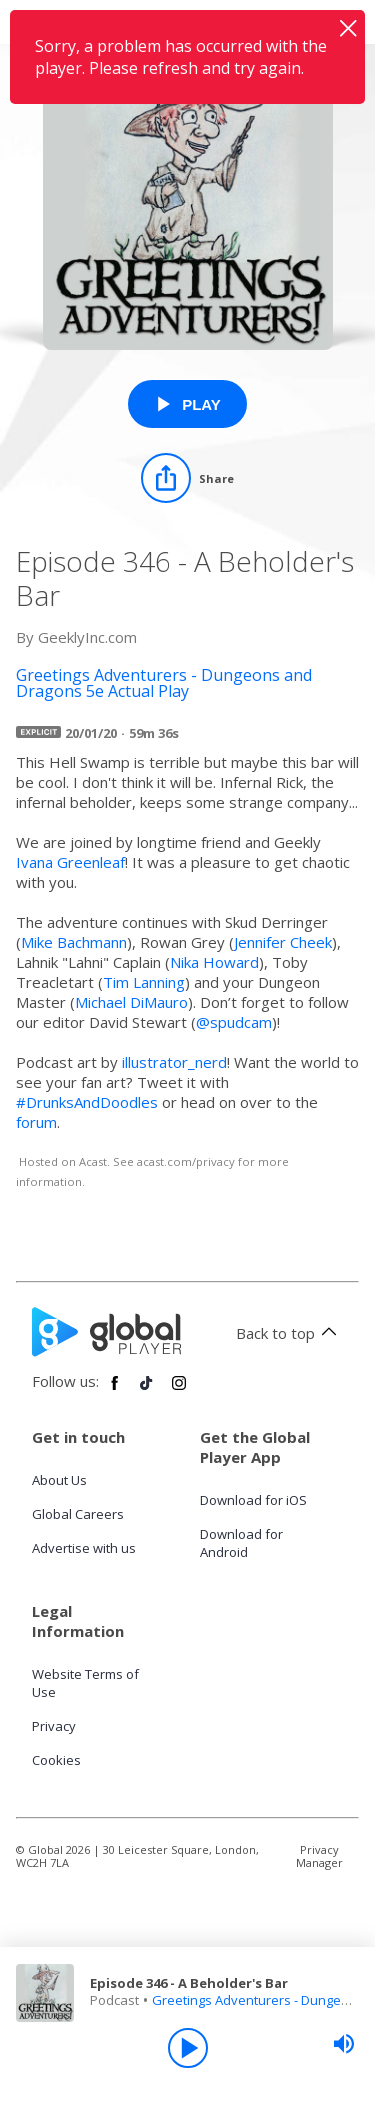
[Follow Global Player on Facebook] (115, 1391)
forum (36, 1122)
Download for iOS (253, 1500)
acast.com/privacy (186, 1161)
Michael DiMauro (131, 1002)
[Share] (187, 478)
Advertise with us (84, 1548)
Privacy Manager (319, 1856)
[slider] (344, 2044)
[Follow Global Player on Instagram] (179, 1391)
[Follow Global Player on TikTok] (147, 1391)
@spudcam (234, 1022)
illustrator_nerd (174, 1062)
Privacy (54, 1726)
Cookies (56, 1760)
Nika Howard (214, 962)
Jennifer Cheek (283, 942)
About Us (59, 1480)
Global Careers (78, 1514)
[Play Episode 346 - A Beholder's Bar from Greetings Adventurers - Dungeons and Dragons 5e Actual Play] (187, 404)
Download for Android (241, 1543)
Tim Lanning (144, 982)
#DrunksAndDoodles (87, 1102)
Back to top (289, 1333)
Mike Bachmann (74, 942)
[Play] (188, 2048)
